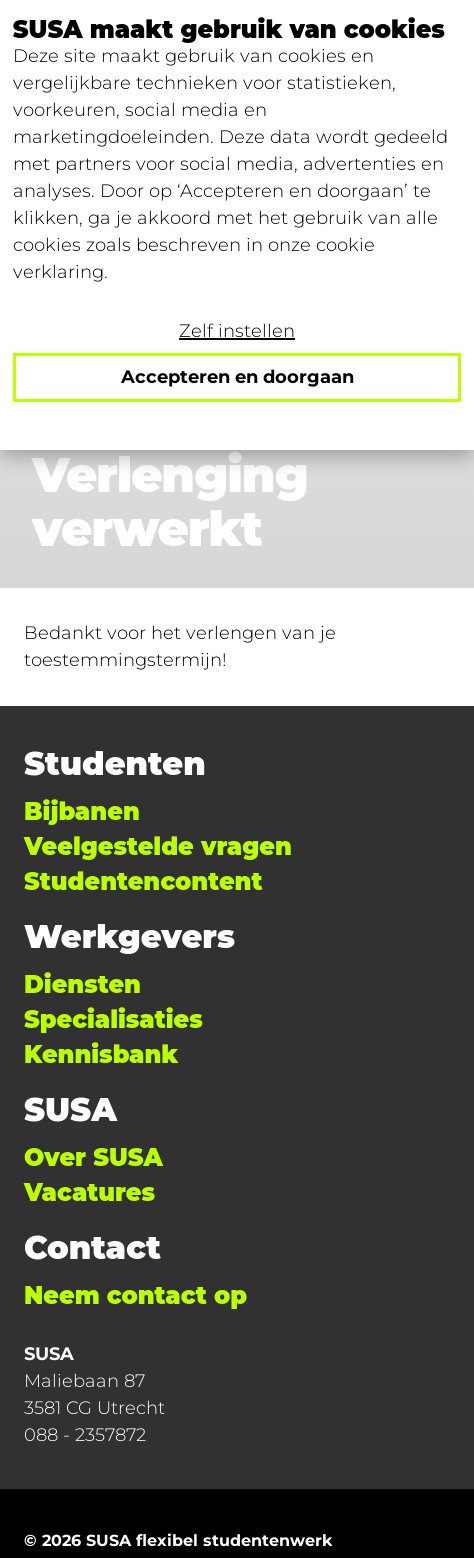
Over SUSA (93, 1157)
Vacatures (89, 1192)
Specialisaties (113, 1019)
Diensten (82, 984)
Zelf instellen (237, 331)
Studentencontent (143, 881)
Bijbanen (82, 811)
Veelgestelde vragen (158, 846)
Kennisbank (101, 1054)
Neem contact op (135, 1295)
